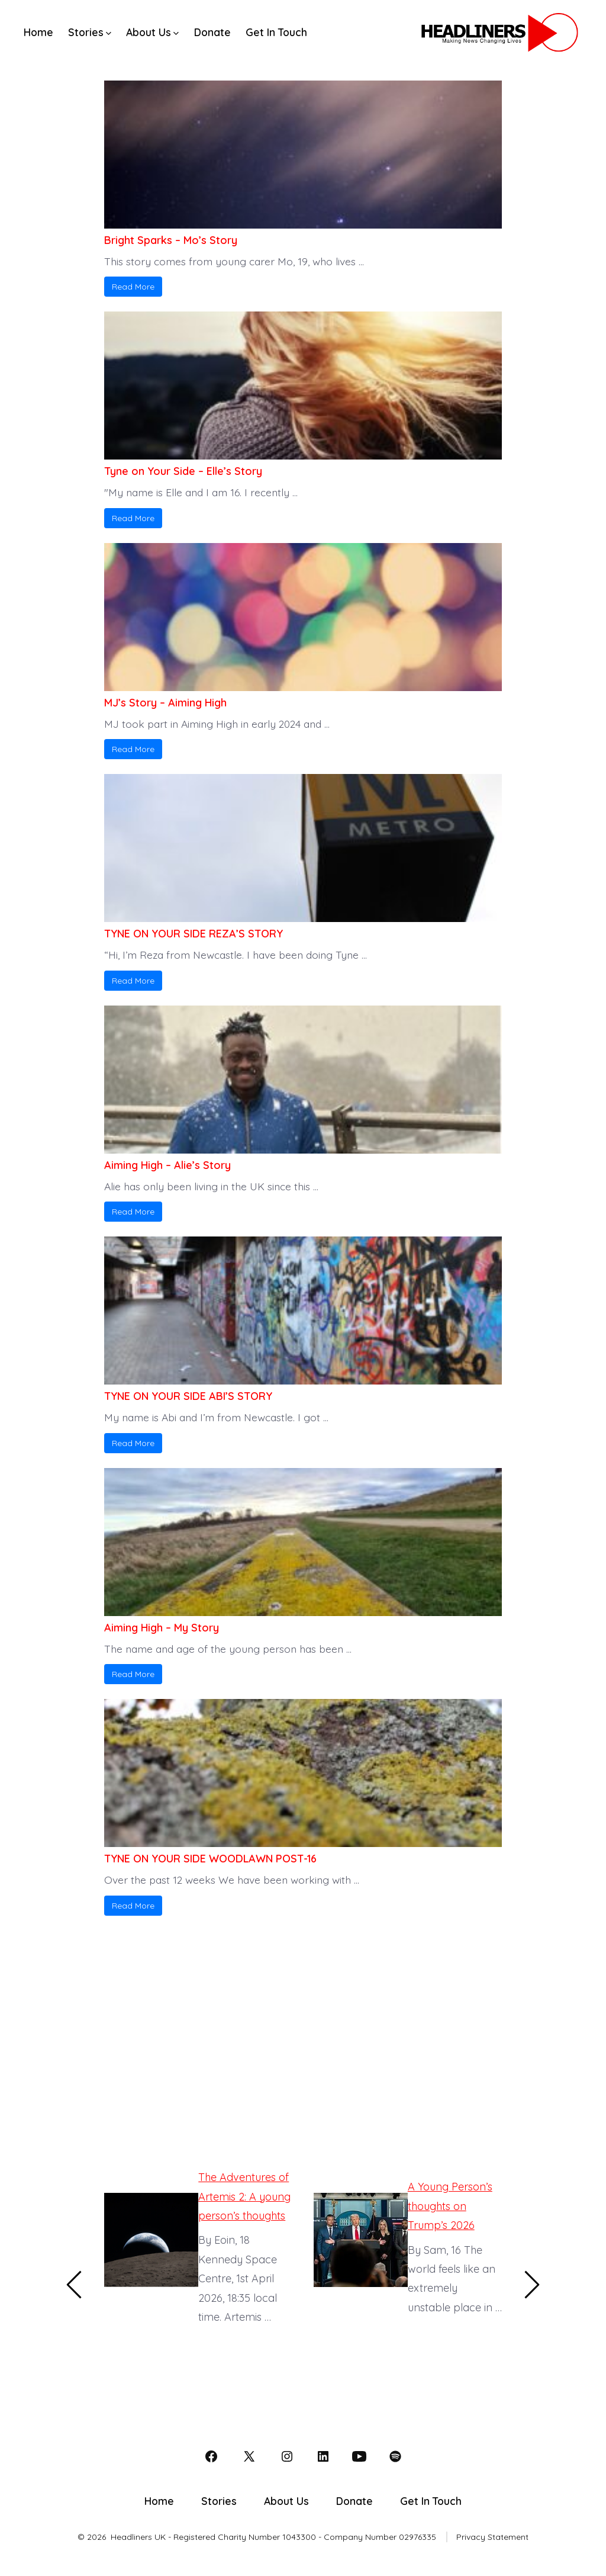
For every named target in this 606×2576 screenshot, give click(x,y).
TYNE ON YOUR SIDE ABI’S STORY (188, 1396)
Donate (212, 31)
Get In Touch (276, 31)
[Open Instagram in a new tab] (287, 2456)
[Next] (531, 2284)
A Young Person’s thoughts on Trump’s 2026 (450, 2206)
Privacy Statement (492, 2537)
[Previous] (74, 2284)
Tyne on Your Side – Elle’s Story (183, 471)
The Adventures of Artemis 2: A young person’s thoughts (244, 2196)
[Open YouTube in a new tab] (359, 2456)
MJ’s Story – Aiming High (165, 702)
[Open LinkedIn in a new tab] (323, 2456)
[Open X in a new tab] (249, 2456)
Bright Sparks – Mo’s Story (170, 240)
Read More (133, 286)
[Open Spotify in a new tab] (395, 2456)
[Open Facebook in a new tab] (211, 2456)
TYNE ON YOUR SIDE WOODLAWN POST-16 (210, 1858)
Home (38, 31)
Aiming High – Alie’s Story (167, 1165)
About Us (152, 31)
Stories (89, 31)
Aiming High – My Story (161, 1627)
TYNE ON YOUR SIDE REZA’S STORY (193, 933)
